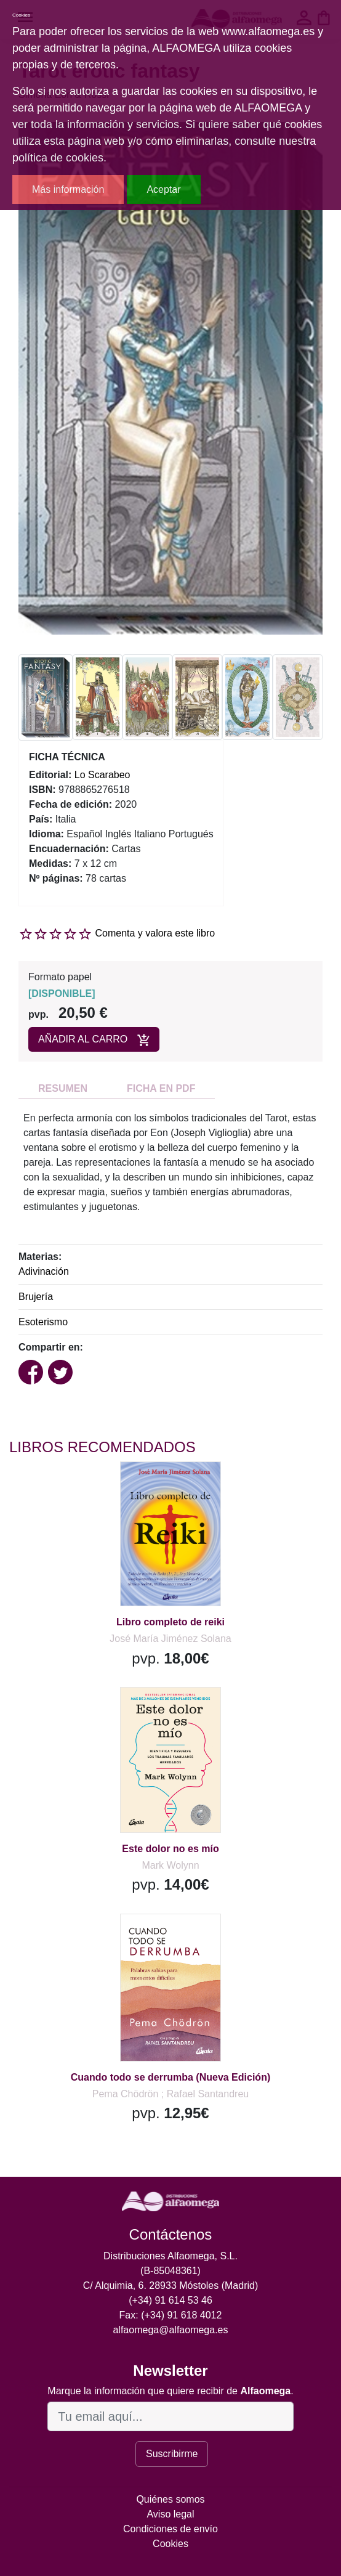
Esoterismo (43, 1322)
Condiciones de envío (170, 2529)
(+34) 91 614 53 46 (170, 2300)
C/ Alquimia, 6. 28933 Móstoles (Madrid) (171, 2285)
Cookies (170, 2543)
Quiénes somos (170, 2499)
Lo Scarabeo (102, 775)
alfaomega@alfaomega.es (170, 2330)
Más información (68, 189)
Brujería (35, 1296)
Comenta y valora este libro (155, 933)
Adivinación (43, 1271)
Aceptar (163, 189)
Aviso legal (170, 2514)
